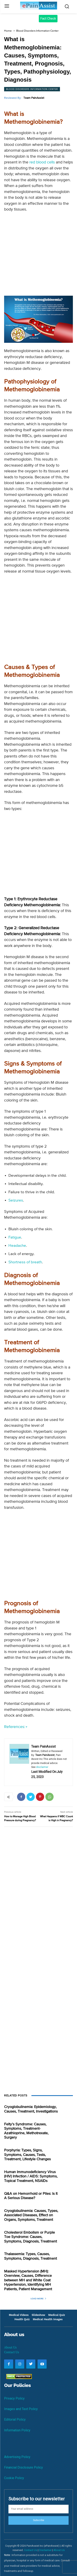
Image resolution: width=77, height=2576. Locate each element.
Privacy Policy (14, 2398)
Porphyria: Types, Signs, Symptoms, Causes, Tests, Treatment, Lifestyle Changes (27, 2154)
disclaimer (42, 1767)
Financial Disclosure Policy (23, 2467)
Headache (17, 1246)
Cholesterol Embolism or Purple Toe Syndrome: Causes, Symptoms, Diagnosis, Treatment (30, 2237)
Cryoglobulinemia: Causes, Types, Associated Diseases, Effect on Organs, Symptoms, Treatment (31, 2215)
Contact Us (11, 2352)
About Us (10, 2347)
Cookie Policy (14, 2478)
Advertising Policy (17, 2457)
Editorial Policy (15, 2419)
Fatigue (14, 1237)
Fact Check (48, 18)
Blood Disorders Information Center (37, 31)
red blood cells (42, 162)
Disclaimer (45, 2550)
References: (15, 1727)
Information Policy (17, 2430)
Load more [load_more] (38, 2298)
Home (8, 31)
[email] (38, 2509)
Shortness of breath (25, 1262)
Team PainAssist (33, 97)
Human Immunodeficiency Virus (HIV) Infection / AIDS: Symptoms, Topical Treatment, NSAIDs (30, 2176)
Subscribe (38, 2520)
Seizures (15, 1200)
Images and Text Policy (21, 2409)
